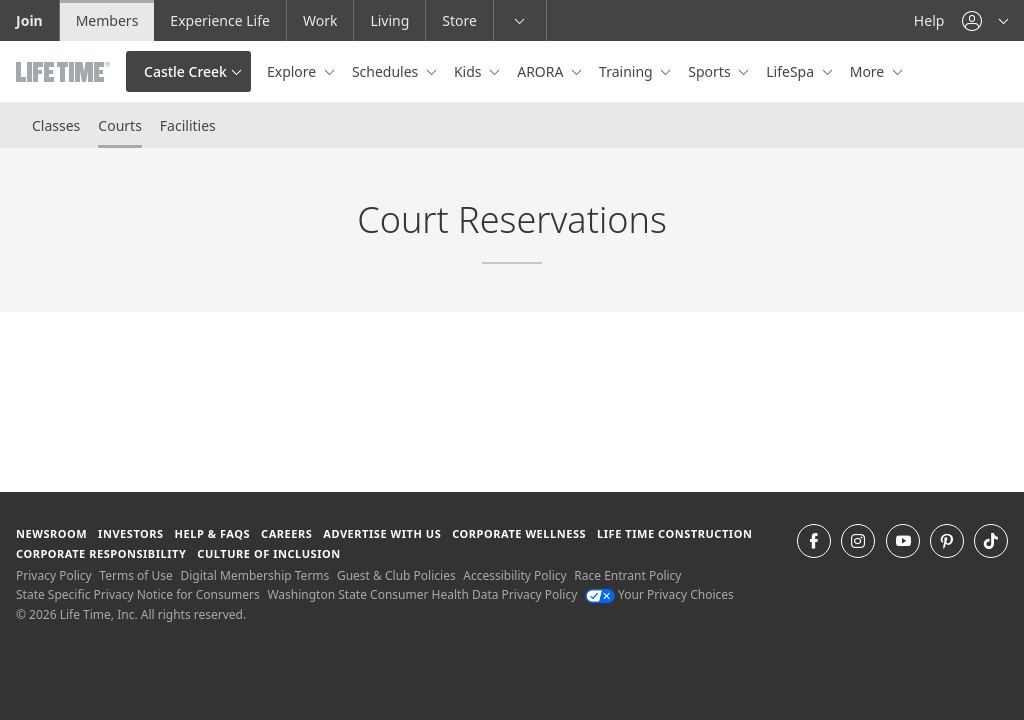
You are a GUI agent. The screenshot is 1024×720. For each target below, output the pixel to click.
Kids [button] (469, 71)
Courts (120, 125)
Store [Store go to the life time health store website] (459, 20)
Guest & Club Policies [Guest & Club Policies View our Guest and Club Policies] (396, 575)
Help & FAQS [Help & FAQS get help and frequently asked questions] (213, 533)
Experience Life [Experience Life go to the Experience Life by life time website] (220, 20)
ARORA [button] (542, 71)
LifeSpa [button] (791, 71)
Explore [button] (293, 71)
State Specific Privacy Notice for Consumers (138, 594)
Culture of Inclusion (268, 553)
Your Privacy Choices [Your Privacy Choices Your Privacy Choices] (659, 594)
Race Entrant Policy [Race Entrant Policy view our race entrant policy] (627, 575)
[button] (985, 20)
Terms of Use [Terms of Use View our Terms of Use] (135, 575)
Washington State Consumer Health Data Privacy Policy (422, 594)
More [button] (869, 71)
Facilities (188, 125)
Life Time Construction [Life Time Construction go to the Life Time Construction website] (674, 533)
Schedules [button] (387, 71)
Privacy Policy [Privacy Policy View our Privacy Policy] (54, 575)
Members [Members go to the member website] (107, 20)
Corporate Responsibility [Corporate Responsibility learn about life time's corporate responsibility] (101, 553)
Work (320, 20)
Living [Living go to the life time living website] (389, 20)
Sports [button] (711, 71)
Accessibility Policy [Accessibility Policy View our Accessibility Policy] (514, 575)
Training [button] (627, 71)
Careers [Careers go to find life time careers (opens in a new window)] (286, 533)
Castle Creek (185, 71)
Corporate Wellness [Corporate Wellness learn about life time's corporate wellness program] (519, 533)
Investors (131, 533)
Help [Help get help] (929, 20)
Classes (56, 125)
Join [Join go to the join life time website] (29, 20)
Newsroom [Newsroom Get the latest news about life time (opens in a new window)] (51, 533)
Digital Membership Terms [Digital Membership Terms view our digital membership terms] (254, 575)
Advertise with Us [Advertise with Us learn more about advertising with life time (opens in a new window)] (382, 533)
